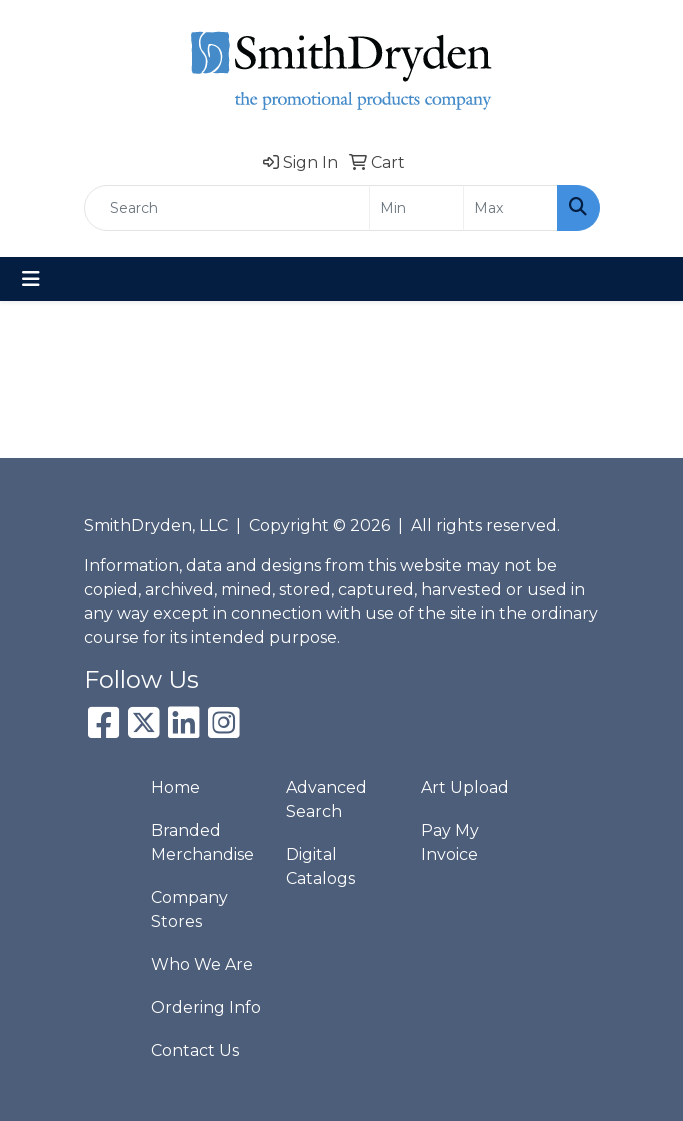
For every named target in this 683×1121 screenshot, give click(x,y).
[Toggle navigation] (31, 279)
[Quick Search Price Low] (416, 208)
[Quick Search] (227, 208)
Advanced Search (326, 799)
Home (175, 787)
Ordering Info (206, 1007)
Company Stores (189, 909)
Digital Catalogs (320, 866)
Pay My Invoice (450, 842)
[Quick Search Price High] (510, 208)
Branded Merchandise (202, 842)
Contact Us (195, 1050)
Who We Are (202, 964)
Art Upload (465, 787)
